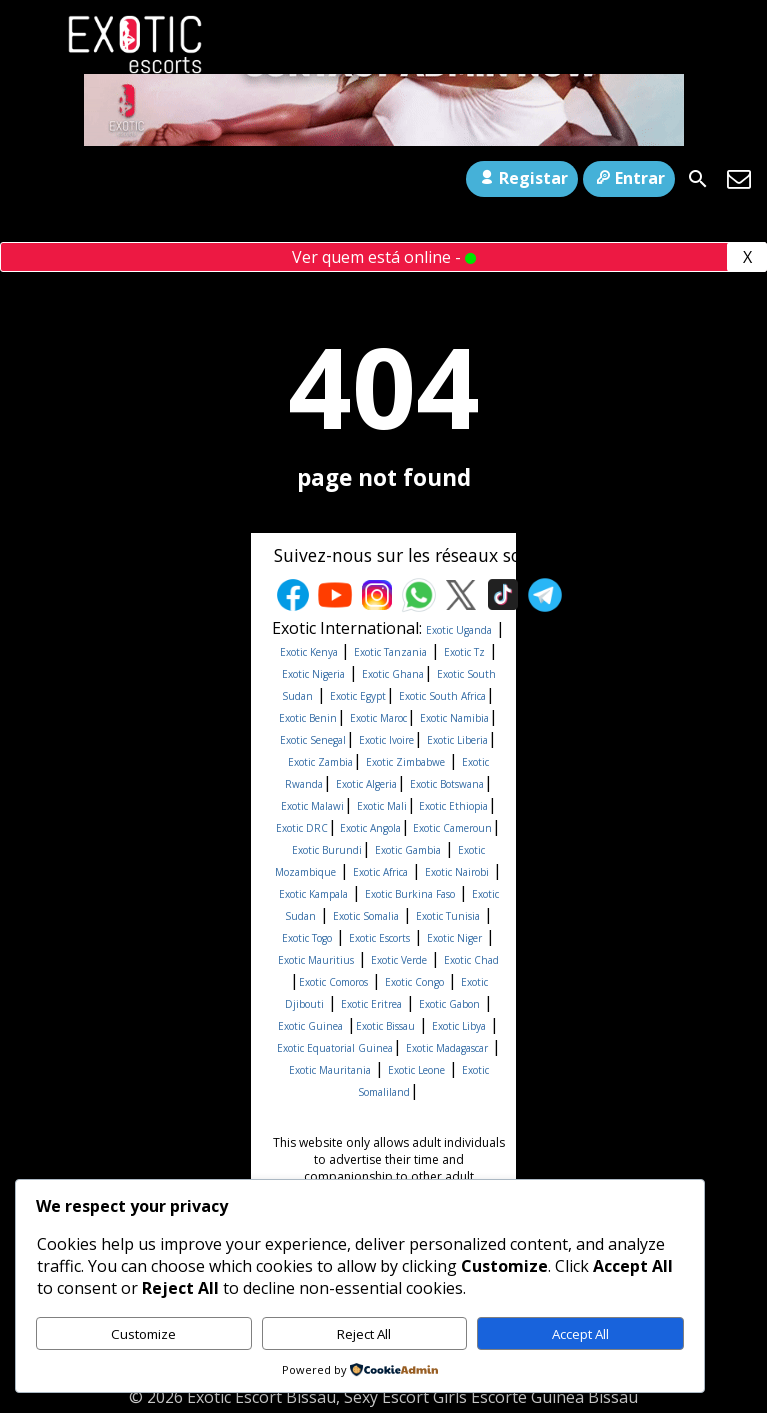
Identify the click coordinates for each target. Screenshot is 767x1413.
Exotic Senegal (313, 740)
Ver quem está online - (384, 257)
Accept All (580, 1334)
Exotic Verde (399, 960)
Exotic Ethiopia (452, 806)
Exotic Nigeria (313, 674)
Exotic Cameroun (451, 828)
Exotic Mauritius (316, 960)
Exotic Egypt (358, 696)
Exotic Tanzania (390, 652)
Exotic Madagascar (447, 1048)
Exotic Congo (414, 982)
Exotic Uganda (459, 630)
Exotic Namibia (454, 718)
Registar (521, 178)
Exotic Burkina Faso (410, 894)
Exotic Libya (459, 1026)
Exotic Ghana (393, 674)
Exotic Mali (382, 806)
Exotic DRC (302, 828)
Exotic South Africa (442, 696)
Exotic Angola (369, 828)
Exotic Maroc (378, 718)
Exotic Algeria (366, 784)
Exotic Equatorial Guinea (335, 1048)
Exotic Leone (416, 1070)
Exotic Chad (471, 960)
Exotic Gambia (408, 850)
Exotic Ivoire (386, 740)
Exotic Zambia (320, 762)
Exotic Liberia (457, 740)
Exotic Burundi (327, 850)
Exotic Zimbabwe (405, 762)
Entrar (629, 178)
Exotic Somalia (366, 916)
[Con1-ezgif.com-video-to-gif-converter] (384, 140)
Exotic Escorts (379, 938)
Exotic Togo (307, 938)
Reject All (364, 1334)
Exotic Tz (464, 652)
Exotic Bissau (385, 1026)
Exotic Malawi (312, 806)
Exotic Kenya (310, 652)
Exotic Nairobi (457, 872)
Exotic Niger (454, 938)
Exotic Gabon (449, 1004)
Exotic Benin (308, 718)
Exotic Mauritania (330, 1070)
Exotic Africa (380, 872)
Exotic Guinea (310, 1026)
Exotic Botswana (447, 784)
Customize (143, 1334)
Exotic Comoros (333, 982)
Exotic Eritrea (371, 1004)
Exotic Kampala (313, 894)
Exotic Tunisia (448, 916)
